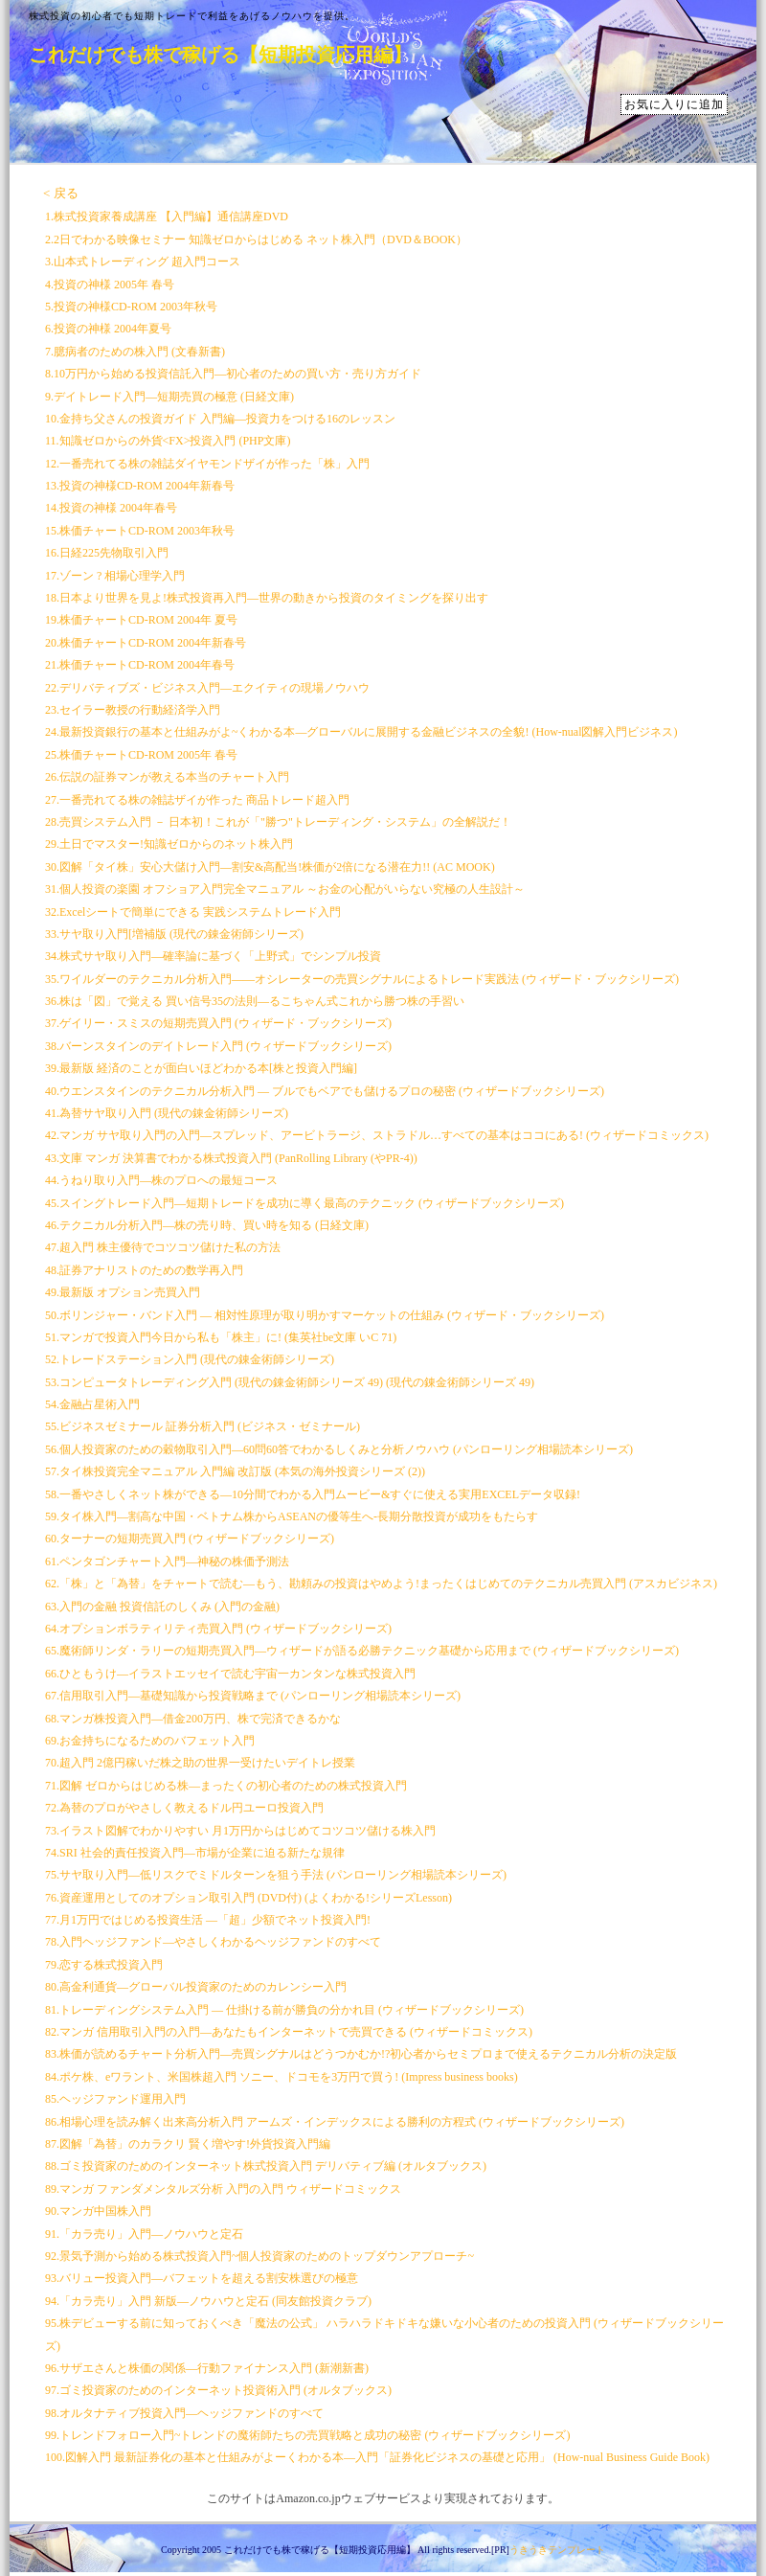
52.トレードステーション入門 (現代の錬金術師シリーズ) (189, 1359)
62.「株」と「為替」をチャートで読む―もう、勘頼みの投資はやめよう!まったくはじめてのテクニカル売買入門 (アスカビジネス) (381, 1583)
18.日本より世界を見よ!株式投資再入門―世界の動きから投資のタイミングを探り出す (266, 597)
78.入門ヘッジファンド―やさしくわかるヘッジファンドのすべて (213, 1942)
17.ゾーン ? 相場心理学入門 (115, 575)
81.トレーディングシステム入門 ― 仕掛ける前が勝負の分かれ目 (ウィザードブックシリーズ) (284, 2010)
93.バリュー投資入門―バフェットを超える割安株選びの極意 (201, 2278)
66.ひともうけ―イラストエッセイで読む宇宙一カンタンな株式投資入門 (230, 1673)
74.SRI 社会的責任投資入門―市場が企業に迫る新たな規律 (195, 1852)
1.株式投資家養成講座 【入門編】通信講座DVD (166, 216)
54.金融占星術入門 (92, 1404)
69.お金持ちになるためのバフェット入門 (150, 1740)
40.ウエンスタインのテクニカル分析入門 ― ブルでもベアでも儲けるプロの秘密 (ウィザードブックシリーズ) (324, 1091)
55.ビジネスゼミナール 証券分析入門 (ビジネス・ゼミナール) (202, 1426)
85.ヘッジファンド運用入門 (115, 2099)
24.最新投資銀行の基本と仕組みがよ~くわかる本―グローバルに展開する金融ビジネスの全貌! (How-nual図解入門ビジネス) (361, 732)
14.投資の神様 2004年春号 (111, 507)
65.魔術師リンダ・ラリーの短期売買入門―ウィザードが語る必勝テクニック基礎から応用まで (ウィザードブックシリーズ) (362, 1650)
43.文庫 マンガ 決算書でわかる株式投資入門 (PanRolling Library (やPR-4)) (231, 1158)
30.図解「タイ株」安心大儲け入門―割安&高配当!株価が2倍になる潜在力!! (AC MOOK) (270, 867)
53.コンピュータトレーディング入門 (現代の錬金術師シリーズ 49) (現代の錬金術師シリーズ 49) (289, 1382)
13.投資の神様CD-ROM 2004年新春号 (140, 485)
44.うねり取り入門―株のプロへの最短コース (161, 1180)
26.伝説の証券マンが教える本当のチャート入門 (167, 777)
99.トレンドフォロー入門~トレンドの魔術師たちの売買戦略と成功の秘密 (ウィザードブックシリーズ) (307, 2435)
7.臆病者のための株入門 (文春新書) (135, 351)
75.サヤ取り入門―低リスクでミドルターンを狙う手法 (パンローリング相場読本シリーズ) (276, 1874)
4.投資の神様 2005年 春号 (109, 284)
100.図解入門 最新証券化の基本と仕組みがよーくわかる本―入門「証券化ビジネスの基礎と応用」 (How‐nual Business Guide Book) (377, 2457)
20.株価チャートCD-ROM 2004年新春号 (145, 643)
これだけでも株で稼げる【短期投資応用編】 (220, 54)
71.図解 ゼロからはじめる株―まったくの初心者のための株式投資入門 (226, 1785)
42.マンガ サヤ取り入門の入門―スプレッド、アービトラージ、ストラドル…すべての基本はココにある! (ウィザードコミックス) (377, 1135)
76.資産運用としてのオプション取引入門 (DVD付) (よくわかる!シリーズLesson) (248, 1897)
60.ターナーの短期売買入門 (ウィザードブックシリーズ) (189, 1538)
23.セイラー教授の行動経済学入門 (132, 710)
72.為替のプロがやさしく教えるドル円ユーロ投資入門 (184, 1807)
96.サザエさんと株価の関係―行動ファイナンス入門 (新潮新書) (207, 2368)
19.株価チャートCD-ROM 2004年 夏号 (141, 620)
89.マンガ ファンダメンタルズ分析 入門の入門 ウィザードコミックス (223, 2189)
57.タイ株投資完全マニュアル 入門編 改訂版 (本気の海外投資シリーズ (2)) (235, 1471)
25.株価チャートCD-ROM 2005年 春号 (141, 755)
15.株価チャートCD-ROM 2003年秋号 (140, 530)
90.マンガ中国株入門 (98, 2211)
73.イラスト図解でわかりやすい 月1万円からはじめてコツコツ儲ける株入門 (240, 1830)
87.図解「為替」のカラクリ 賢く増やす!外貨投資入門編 (187, 2144)
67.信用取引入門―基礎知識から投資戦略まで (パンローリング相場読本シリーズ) (253, 1695)
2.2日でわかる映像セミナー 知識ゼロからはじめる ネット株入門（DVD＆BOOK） (256, 239)
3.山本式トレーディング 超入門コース (142, 261)
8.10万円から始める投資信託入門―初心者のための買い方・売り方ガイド (233, 373)
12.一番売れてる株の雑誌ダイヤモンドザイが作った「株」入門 (207, 463)
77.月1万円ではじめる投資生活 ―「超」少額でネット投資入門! (208, 1919)
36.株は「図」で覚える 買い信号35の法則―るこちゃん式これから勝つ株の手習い (254, 1001)
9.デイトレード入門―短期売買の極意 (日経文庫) (169, 396)
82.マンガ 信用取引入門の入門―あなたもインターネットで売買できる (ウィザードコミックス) (288, 2032)
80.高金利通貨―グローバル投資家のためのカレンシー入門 (196, 1987)
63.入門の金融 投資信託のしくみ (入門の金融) (162, 1606)
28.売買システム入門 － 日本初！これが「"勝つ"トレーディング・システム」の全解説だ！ (278, 822)
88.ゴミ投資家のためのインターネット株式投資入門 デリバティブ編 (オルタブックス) (265, 2166)
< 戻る (61, 193)
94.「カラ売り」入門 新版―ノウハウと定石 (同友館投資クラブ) (208, 2301)
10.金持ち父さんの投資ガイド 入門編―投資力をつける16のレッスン (220, 418)
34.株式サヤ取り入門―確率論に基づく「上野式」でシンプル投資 (213, 956)
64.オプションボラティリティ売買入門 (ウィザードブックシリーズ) (218, 1628)
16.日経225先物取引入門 (107, 552)
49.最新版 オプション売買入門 (122, 1292)
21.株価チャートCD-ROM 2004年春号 (140, 665)
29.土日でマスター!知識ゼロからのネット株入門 (169, 844)
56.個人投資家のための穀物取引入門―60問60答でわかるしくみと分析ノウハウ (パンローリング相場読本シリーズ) (339, 1449)
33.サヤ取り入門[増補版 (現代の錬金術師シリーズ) (174, 934)
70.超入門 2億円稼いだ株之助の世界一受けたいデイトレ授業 (200, 1762)
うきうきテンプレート (557, 2549)
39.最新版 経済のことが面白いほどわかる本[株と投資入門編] (201, 1068)
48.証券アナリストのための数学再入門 (144, 1270)
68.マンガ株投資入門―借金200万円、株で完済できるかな (193, 1718)
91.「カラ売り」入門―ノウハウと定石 (144, 2234)
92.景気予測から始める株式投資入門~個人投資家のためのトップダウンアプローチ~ (259, 2256)
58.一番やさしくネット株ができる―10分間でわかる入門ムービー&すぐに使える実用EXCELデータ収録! (312, 1494)
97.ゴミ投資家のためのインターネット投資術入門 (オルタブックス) (218, 2390)
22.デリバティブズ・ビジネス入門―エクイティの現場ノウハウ (207, 688)
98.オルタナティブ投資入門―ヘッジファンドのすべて (184, 2413)
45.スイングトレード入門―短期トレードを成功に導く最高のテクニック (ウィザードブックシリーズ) (304, 1203)
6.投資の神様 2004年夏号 (108, 328)
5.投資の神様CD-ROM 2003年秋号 (131, 306)
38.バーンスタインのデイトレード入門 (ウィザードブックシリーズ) (218, 1046)
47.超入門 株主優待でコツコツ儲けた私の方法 (163, 1247)
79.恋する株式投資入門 (104, 1965)
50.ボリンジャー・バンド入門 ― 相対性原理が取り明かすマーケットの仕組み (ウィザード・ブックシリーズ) (324, 1315)
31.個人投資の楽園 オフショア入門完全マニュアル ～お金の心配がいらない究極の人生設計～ (285, 889)
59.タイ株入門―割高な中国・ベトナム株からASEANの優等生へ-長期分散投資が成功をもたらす (291, 1516)
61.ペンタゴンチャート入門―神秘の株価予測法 (167, 1561)
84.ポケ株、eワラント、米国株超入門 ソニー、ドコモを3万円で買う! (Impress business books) (281, 2077)
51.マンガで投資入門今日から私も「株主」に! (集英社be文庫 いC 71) (220, 1337)
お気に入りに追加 (674, 104)
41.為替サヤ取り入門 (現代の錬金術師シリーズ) (166, 1113)
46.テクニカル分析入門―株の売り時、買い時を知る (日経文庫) (207, 1225)
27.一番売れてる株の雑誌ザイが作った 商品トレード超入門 (197, 800)
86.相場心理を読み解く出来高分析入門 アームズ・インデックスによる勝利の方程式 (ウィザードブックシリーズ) (334, 2122)
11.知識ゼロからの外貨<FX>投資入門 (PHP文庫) (167, 440)
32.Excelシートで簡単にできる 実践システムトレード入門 (193, 912)
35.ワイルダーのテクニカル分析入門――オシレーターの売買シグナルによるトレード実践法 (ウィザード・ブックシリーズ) (362, 979)
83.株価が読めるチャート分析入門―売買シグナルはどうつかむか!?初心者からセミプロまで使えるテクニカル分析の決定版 (361, 2054)
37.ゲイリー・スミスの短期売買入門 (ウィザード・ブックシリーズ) (218, 1023)
